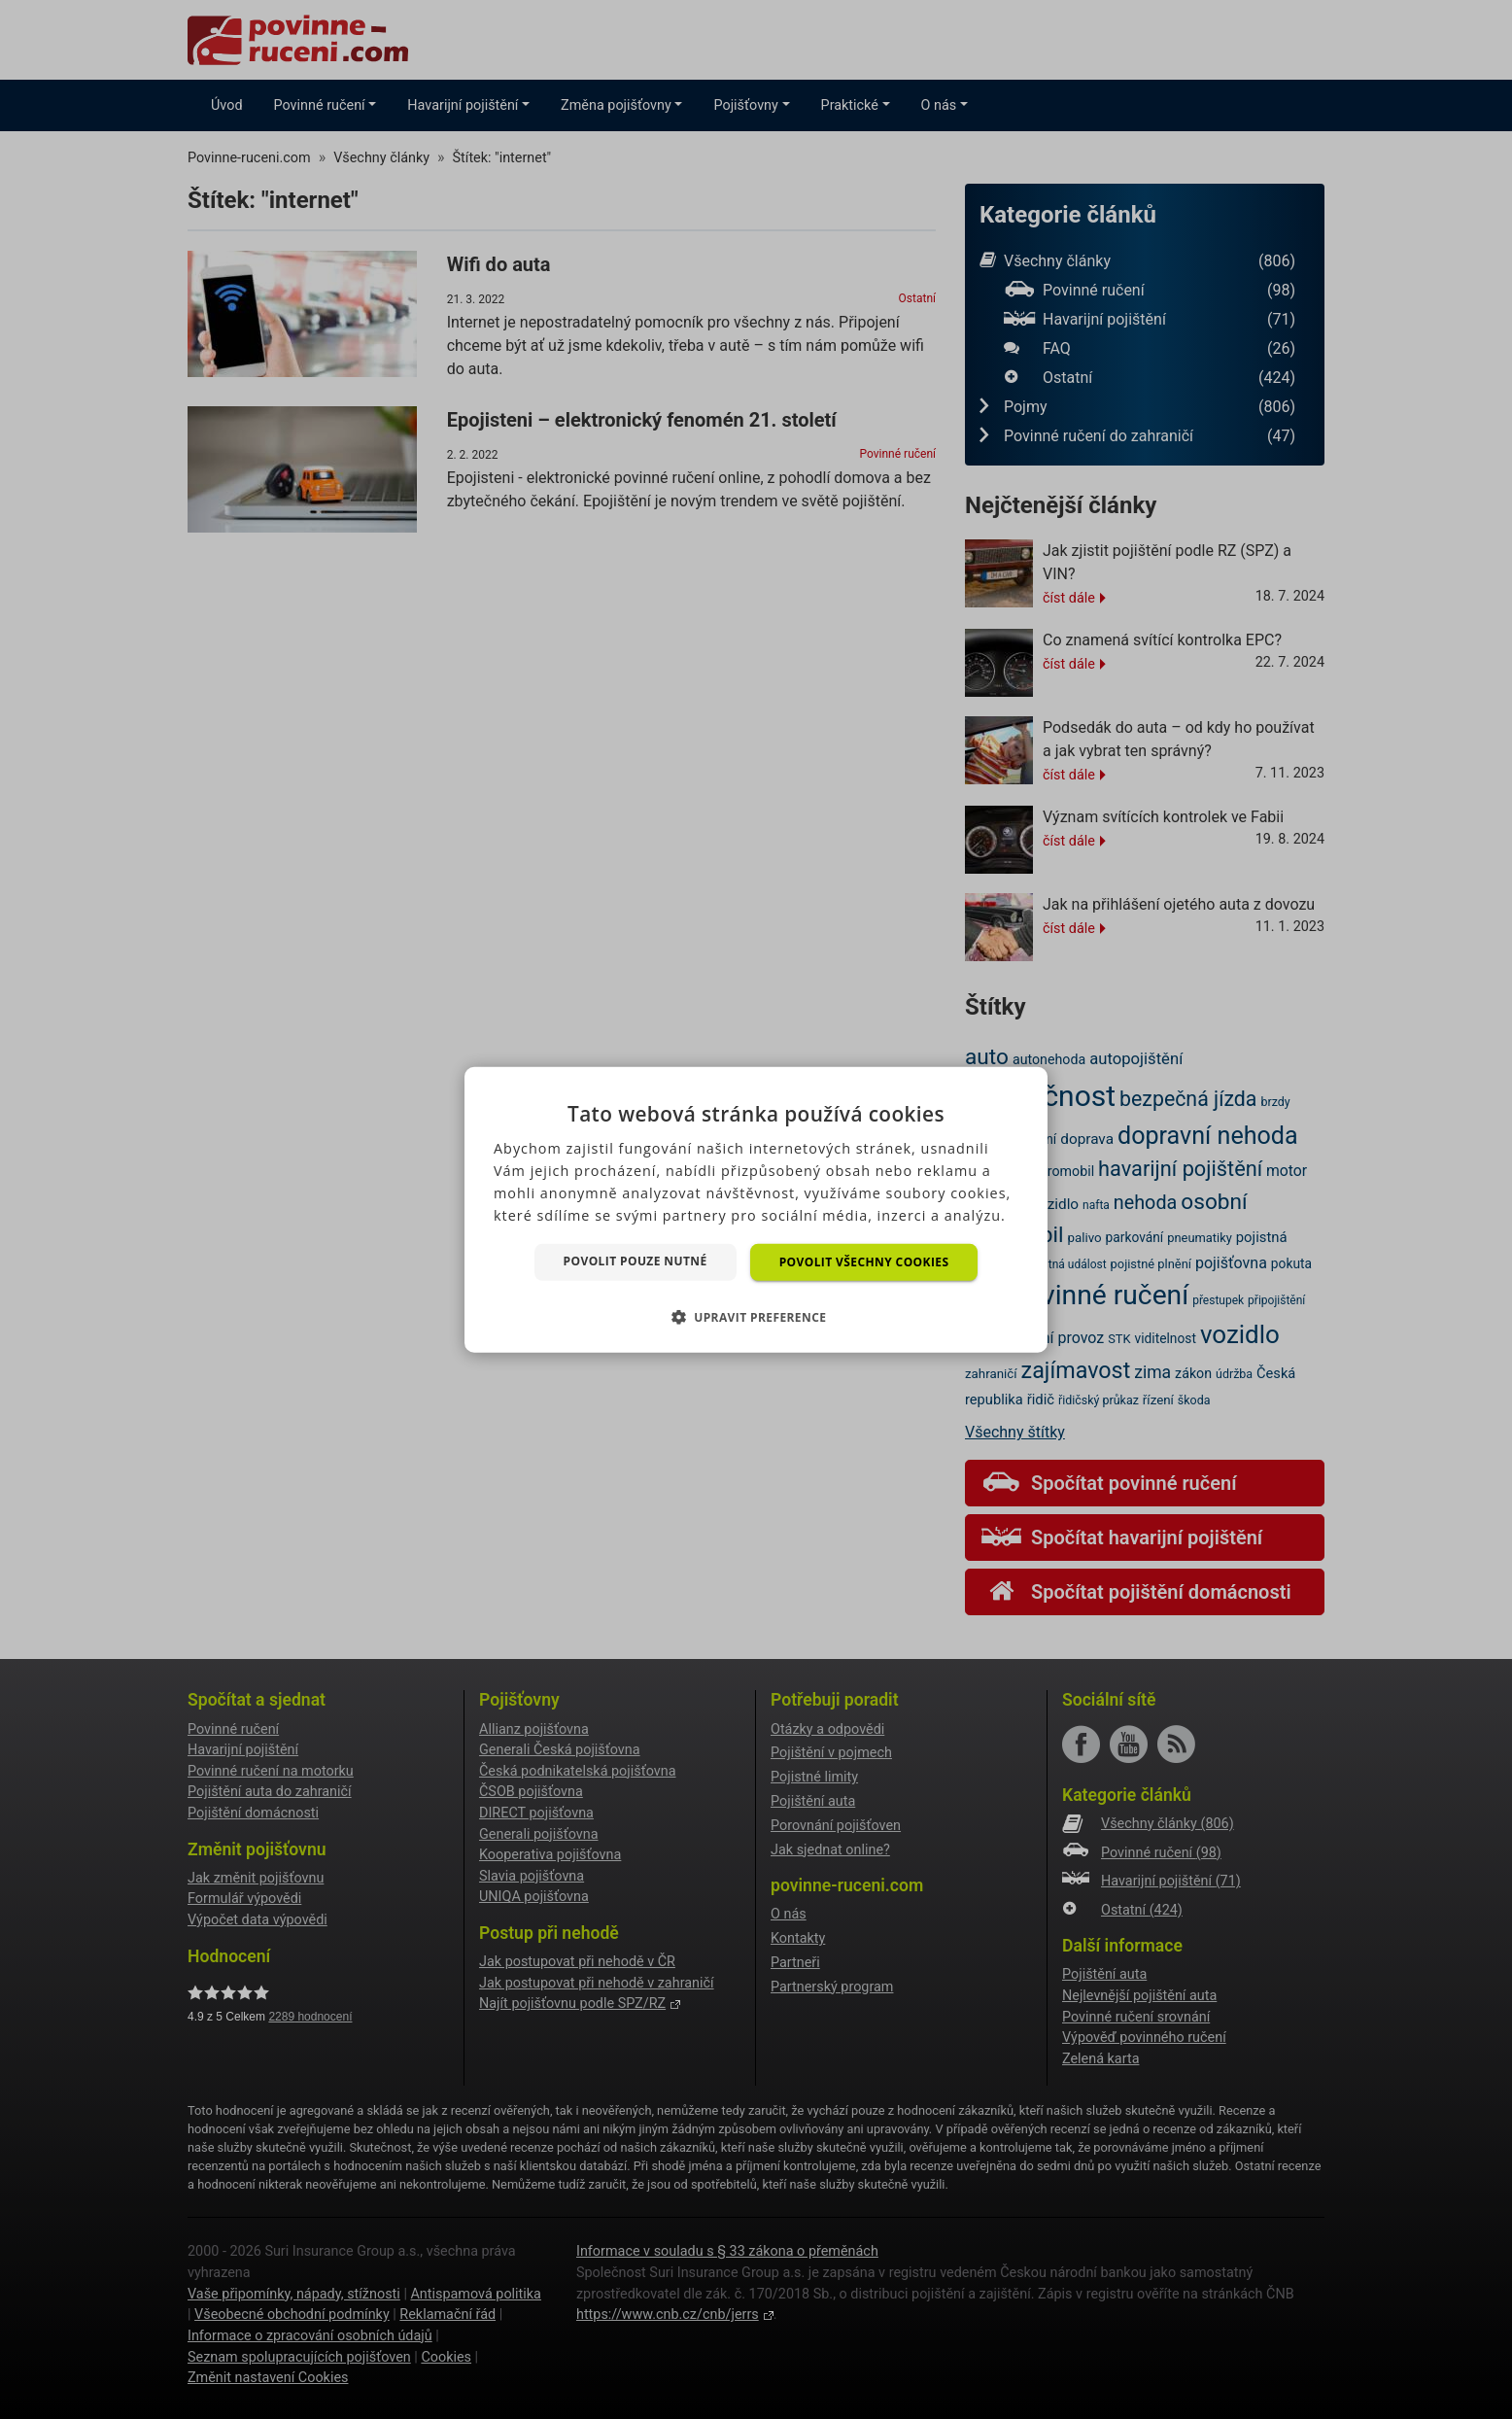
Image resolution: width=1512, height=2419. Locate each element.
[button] (756, 1317)
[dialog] (756, 1209)
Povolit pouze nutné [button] (635, 1260)
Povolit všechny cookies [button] (864, 1261)
